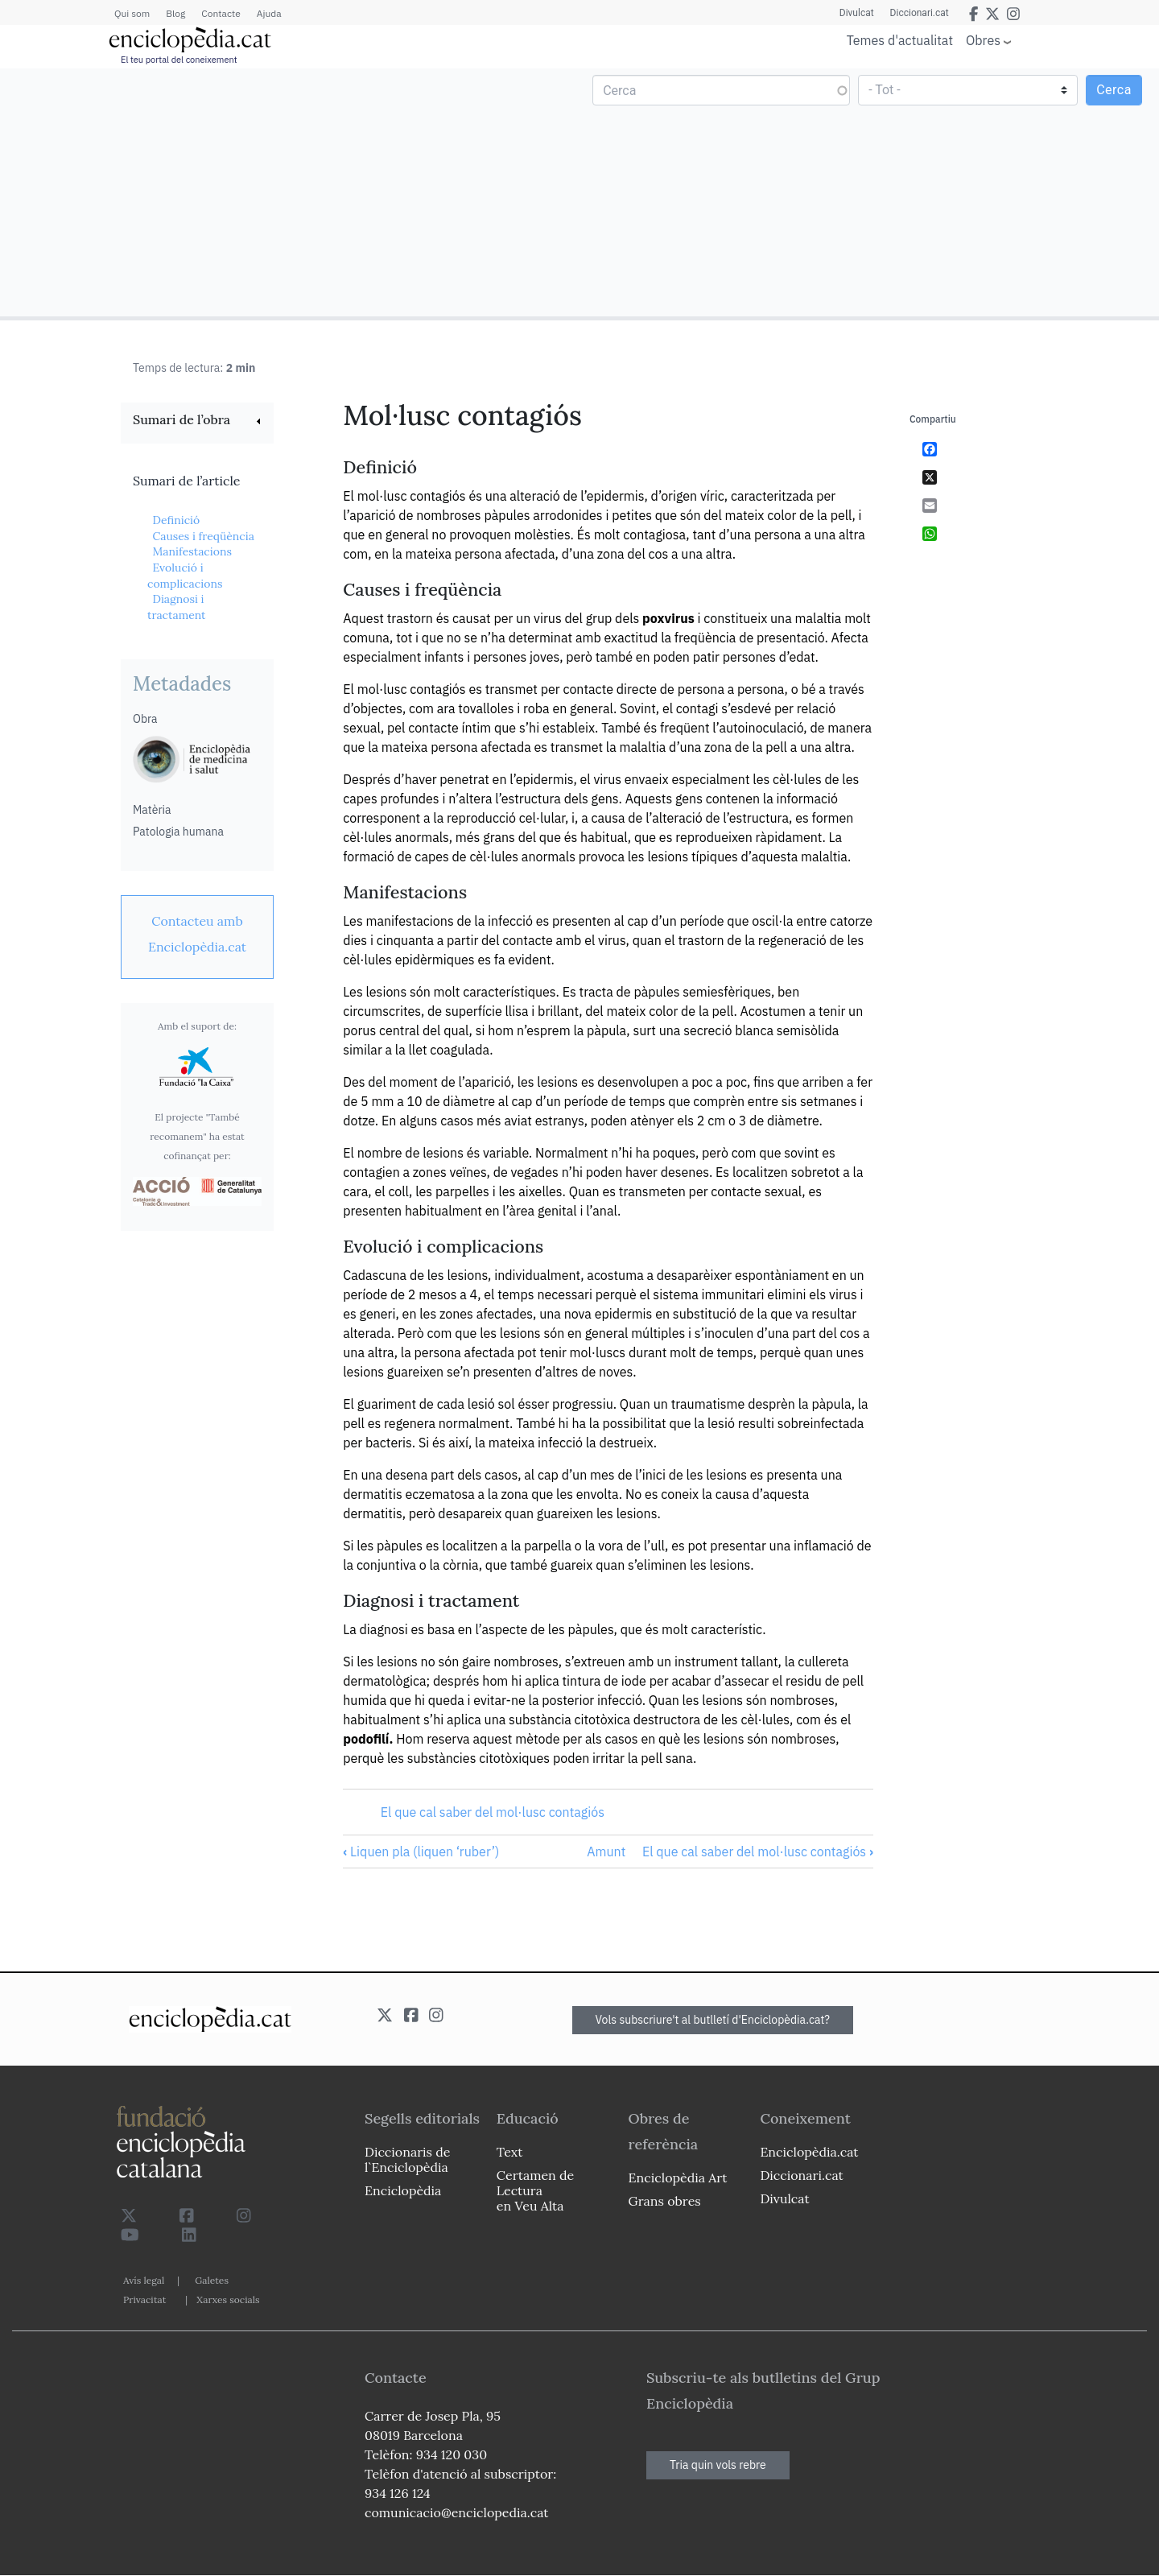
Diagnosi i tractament (176, 607)
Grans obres (665, 2201)
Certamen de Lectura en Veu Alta (535, 2190)
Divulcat (856, 13)
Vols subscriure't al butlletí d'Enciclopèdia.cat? (713, 2020)
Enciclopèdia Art (678, 2177)
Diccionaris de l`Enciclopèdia (407, 2159)
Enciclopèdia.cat (809, 2152)
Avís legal (143, 2280)
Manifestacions (191, 551)
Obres (983, 39)
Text (510, 2152)
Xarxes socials (227, 2299)
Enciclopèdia (403, 2190)
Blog (175, 13)
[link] (197, 421)
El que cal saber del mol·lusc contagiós (492, 1812)
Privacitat (144, 2299)
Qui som (132, 13)
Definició (176, 520)
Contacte (220, 13)
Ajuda (269, 13)
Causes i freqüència (203, 536)
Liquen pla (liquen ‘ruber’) (421, 1851)
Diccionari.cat (919, 13)
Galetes (212, 2280)
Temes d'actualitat (900, 40)
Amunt (606, 1851)
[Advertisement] (292, 191)
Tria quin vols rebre (718, 2465)
